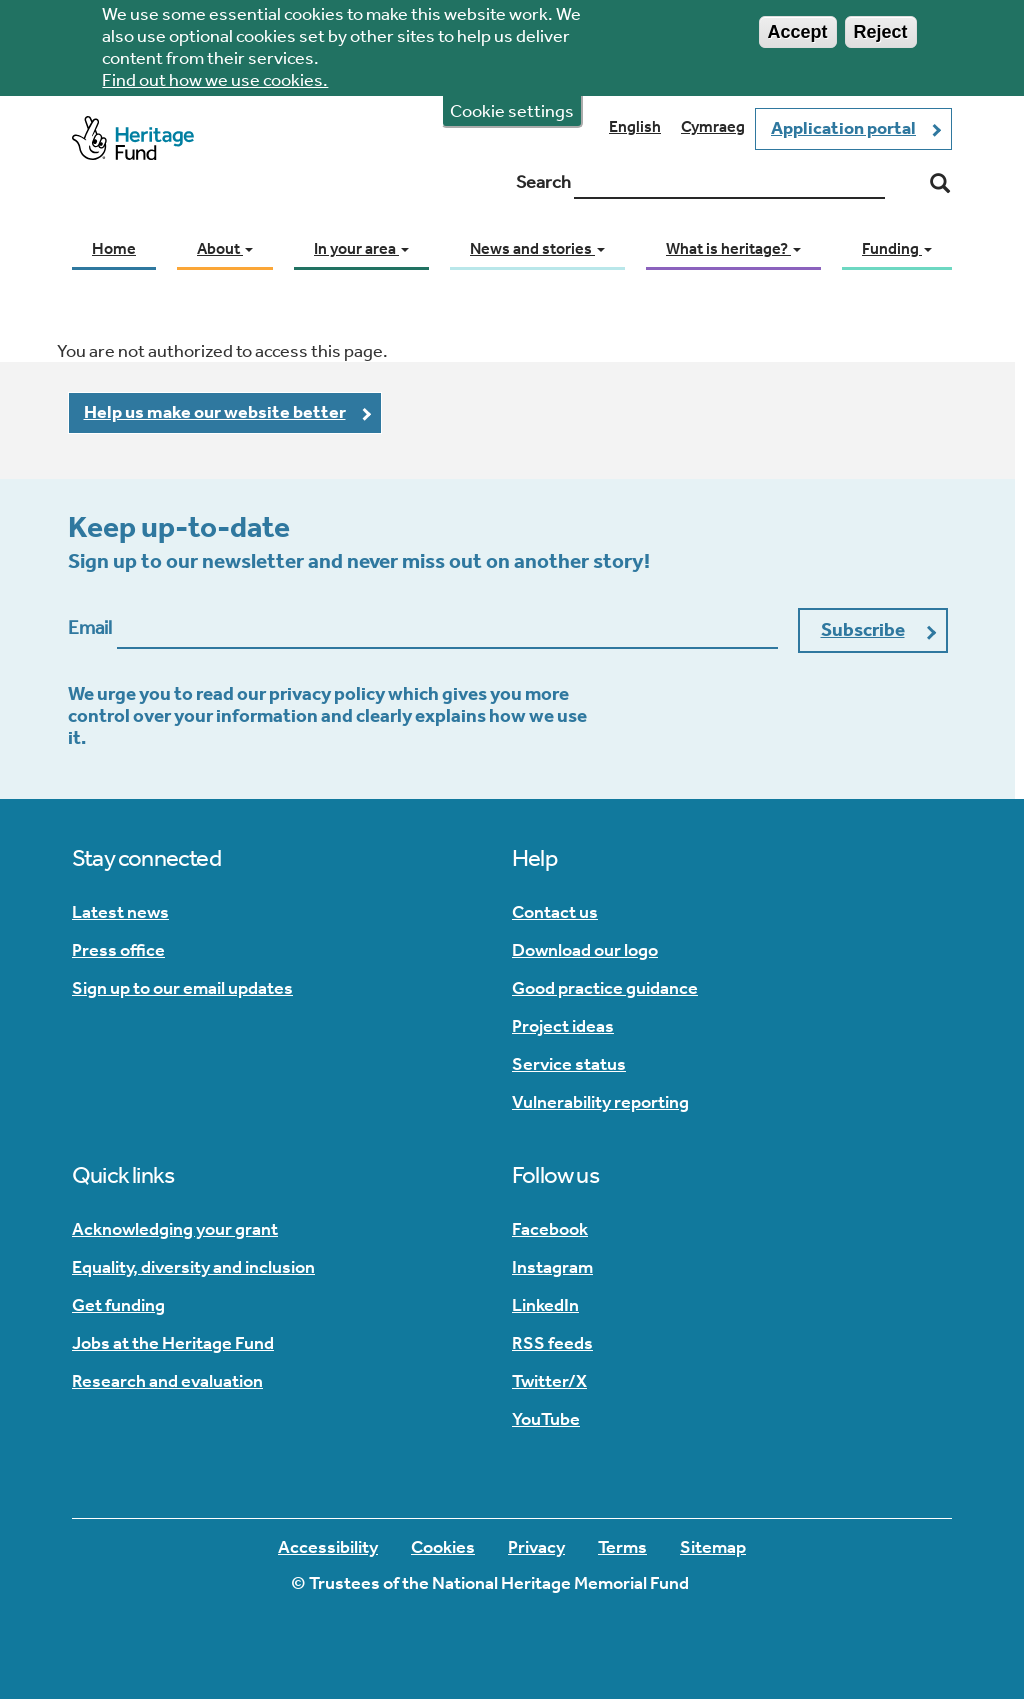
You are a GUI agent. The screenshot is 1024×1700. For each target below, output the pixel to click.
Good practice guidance (605, 988)
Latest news (120, 912)
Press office (118, 950)
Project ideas (563, 1026)
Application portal (843, 128)
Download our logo (585, 950)
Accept (798, 26)
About (225, 248)
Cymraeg (713, 126)
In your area (361, 248)
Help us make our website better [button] (215, 412)
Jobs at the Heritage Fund (173, 1343)
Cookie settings (512, 105)
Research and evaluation (167, 1381)
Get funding (118, 1305)
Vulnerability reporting (600, 1102)
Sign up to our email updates (182, 988)
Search (543, 182)
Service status (569, 1064)
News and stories (537, 248)
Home (114, 248)
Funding (897, 248)
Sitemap (713, 1547)
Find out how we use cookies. (215, 74)
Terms (622, 1547)
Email (90, 628)
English (635, 126)
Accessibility (328, 1547)
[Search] (940, 183)
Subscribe (863, 629)
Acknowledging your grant (175, 1229)
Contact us (555, 912)
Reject (881, 26)
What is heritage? (733, 248)
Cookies (443, 1547)
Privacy (536, 1547)
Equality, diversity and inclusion (193, 1267)
